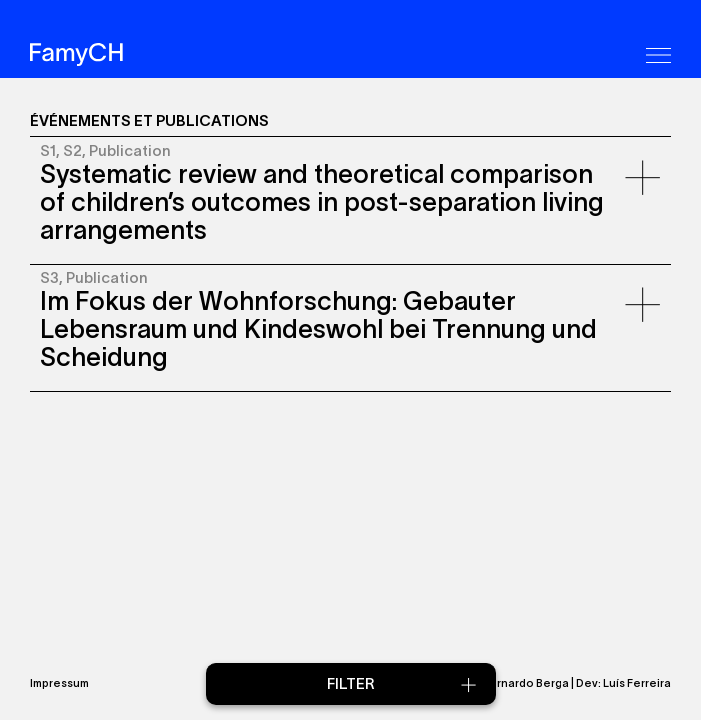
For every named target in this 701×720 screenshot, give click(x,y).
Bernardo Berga (525, 683)
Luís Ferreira (637, 683)
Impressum (59, 683)
